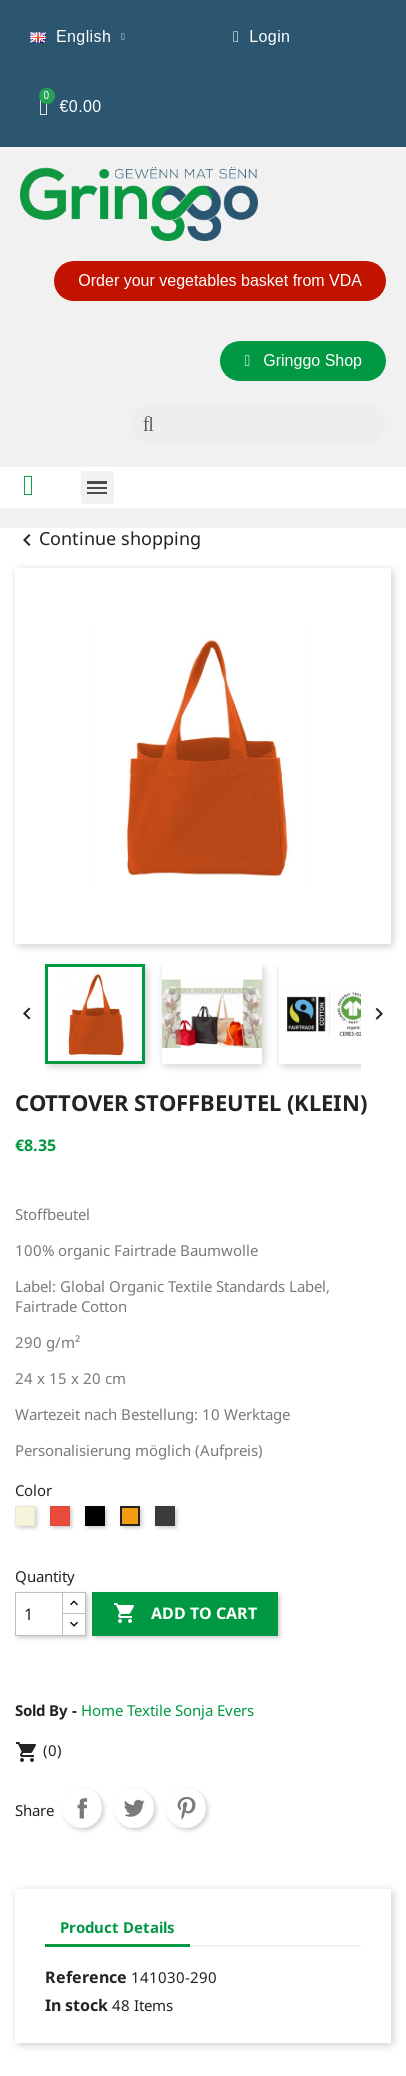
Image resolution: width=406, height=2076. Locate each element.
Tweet (134, 1808)
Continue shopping (108, 538)
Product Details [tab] (117, 1927)
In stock (76, 2005)
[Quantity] (39, 1614)
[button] (220, 281)
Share (82, 1808)
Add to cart (185, 1614)
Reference (86, 1977)
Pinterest (186, 1808)
